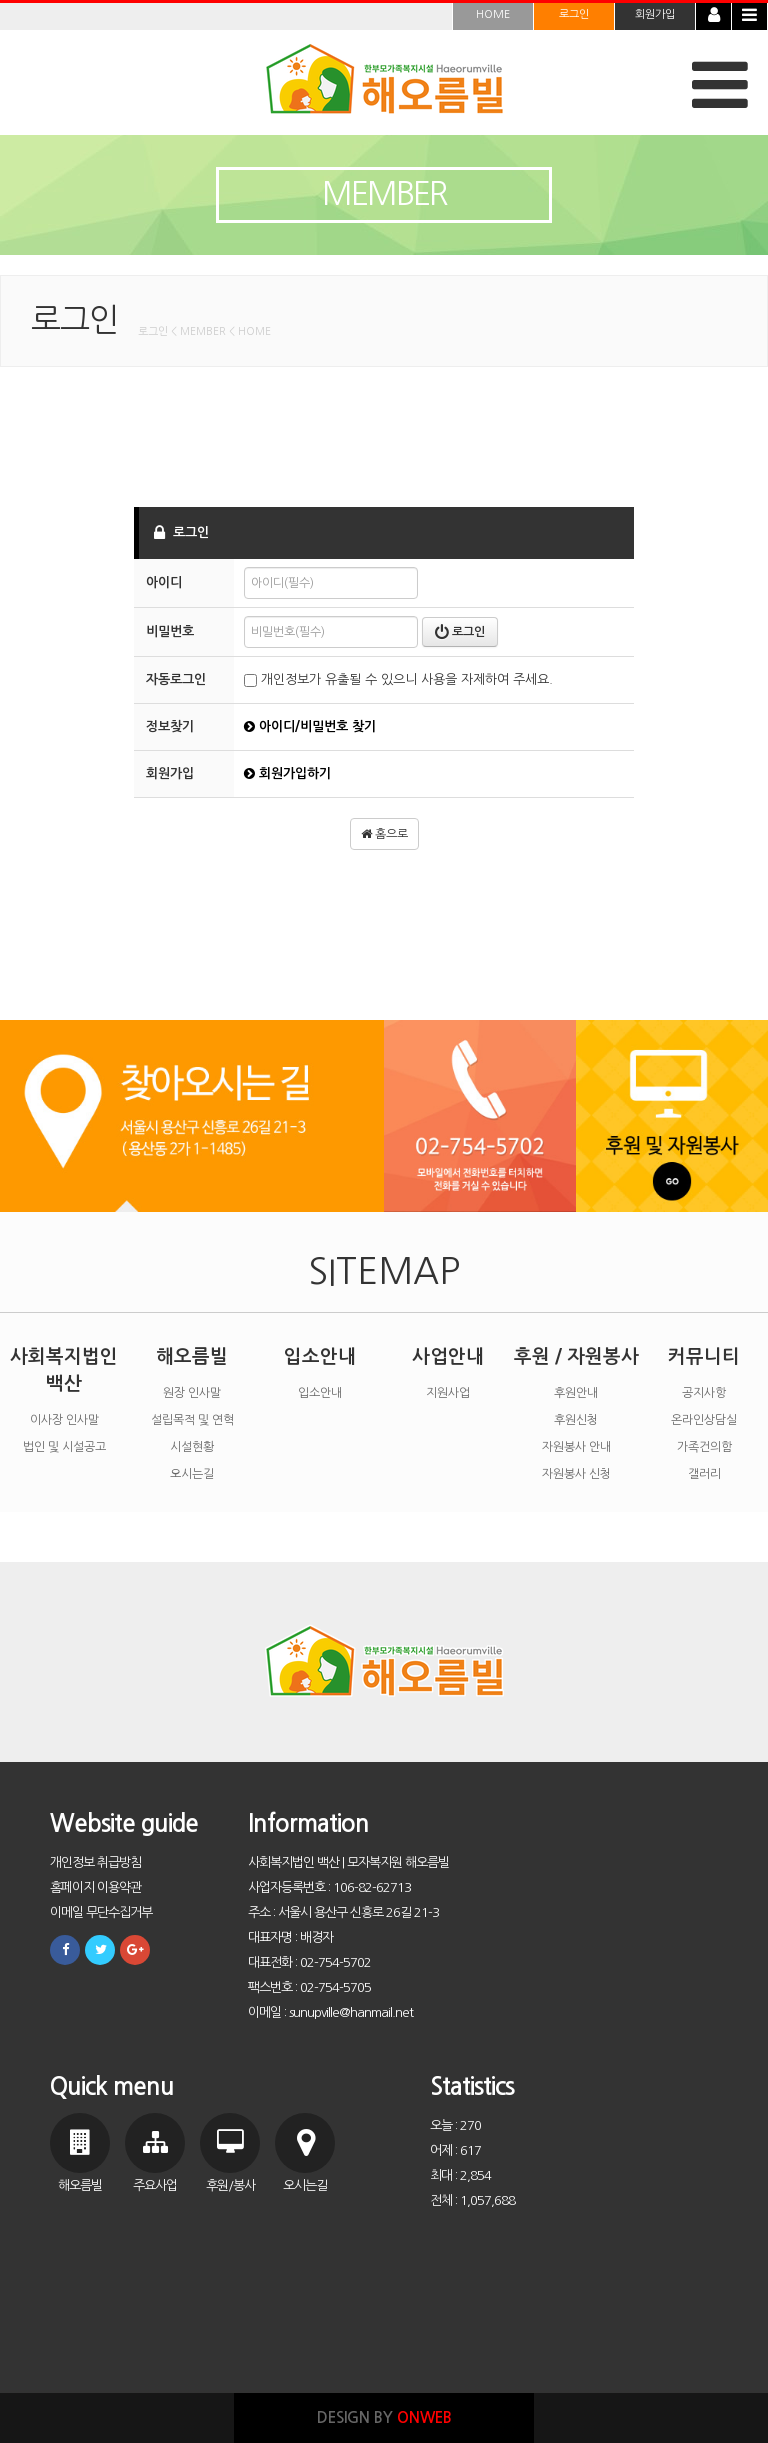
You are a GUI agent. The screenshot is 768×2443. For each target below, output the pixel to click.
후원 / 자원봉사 (576, 1356)
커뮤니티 (704, 1356)
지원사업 (448, 1393)
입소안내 (320, 1356)
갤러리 (704, 1474)
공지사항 (704, 1393)
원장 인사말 (192, 1393)
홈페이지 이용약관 (95, 1887)
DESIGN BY (384, 2417)
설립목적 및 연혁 (192, 1420)
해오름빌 (192, 1356)
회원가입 (655, 14)
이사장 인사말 (64, 1420)
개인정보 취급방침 (95, 1862)
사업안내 (448, 1356)
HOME (493, 14)
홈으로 (384, 834)
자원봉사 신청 (576, 1474)
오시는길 (192, 1474)
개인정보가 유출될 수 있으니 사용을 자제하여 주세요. (398, 679)
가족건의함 (704, 1447)
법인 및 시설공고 (64, 1447)
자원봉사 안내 (576, 1447)
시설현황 (192, 1447)
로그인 (574, 14)
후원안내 (576, 1393)
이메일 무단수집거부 (101, 1912)
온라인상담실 (704, 1420)
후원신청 (576, 1420)
